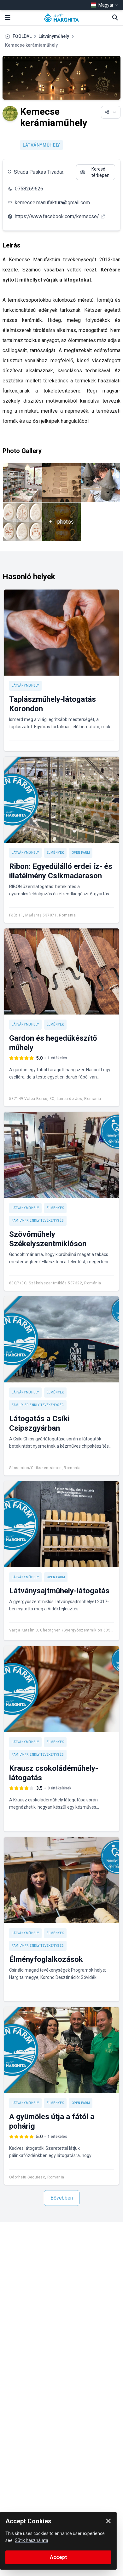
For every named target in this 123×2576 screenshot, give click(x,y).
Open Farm (81, 852)
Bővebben (61, 2198)
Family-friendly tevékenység (38, 1220)
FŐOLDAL (22, 36)
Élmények (55, 852)
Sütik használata (31, 2540)
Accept (58, 2557)
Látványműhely (53, 36)
